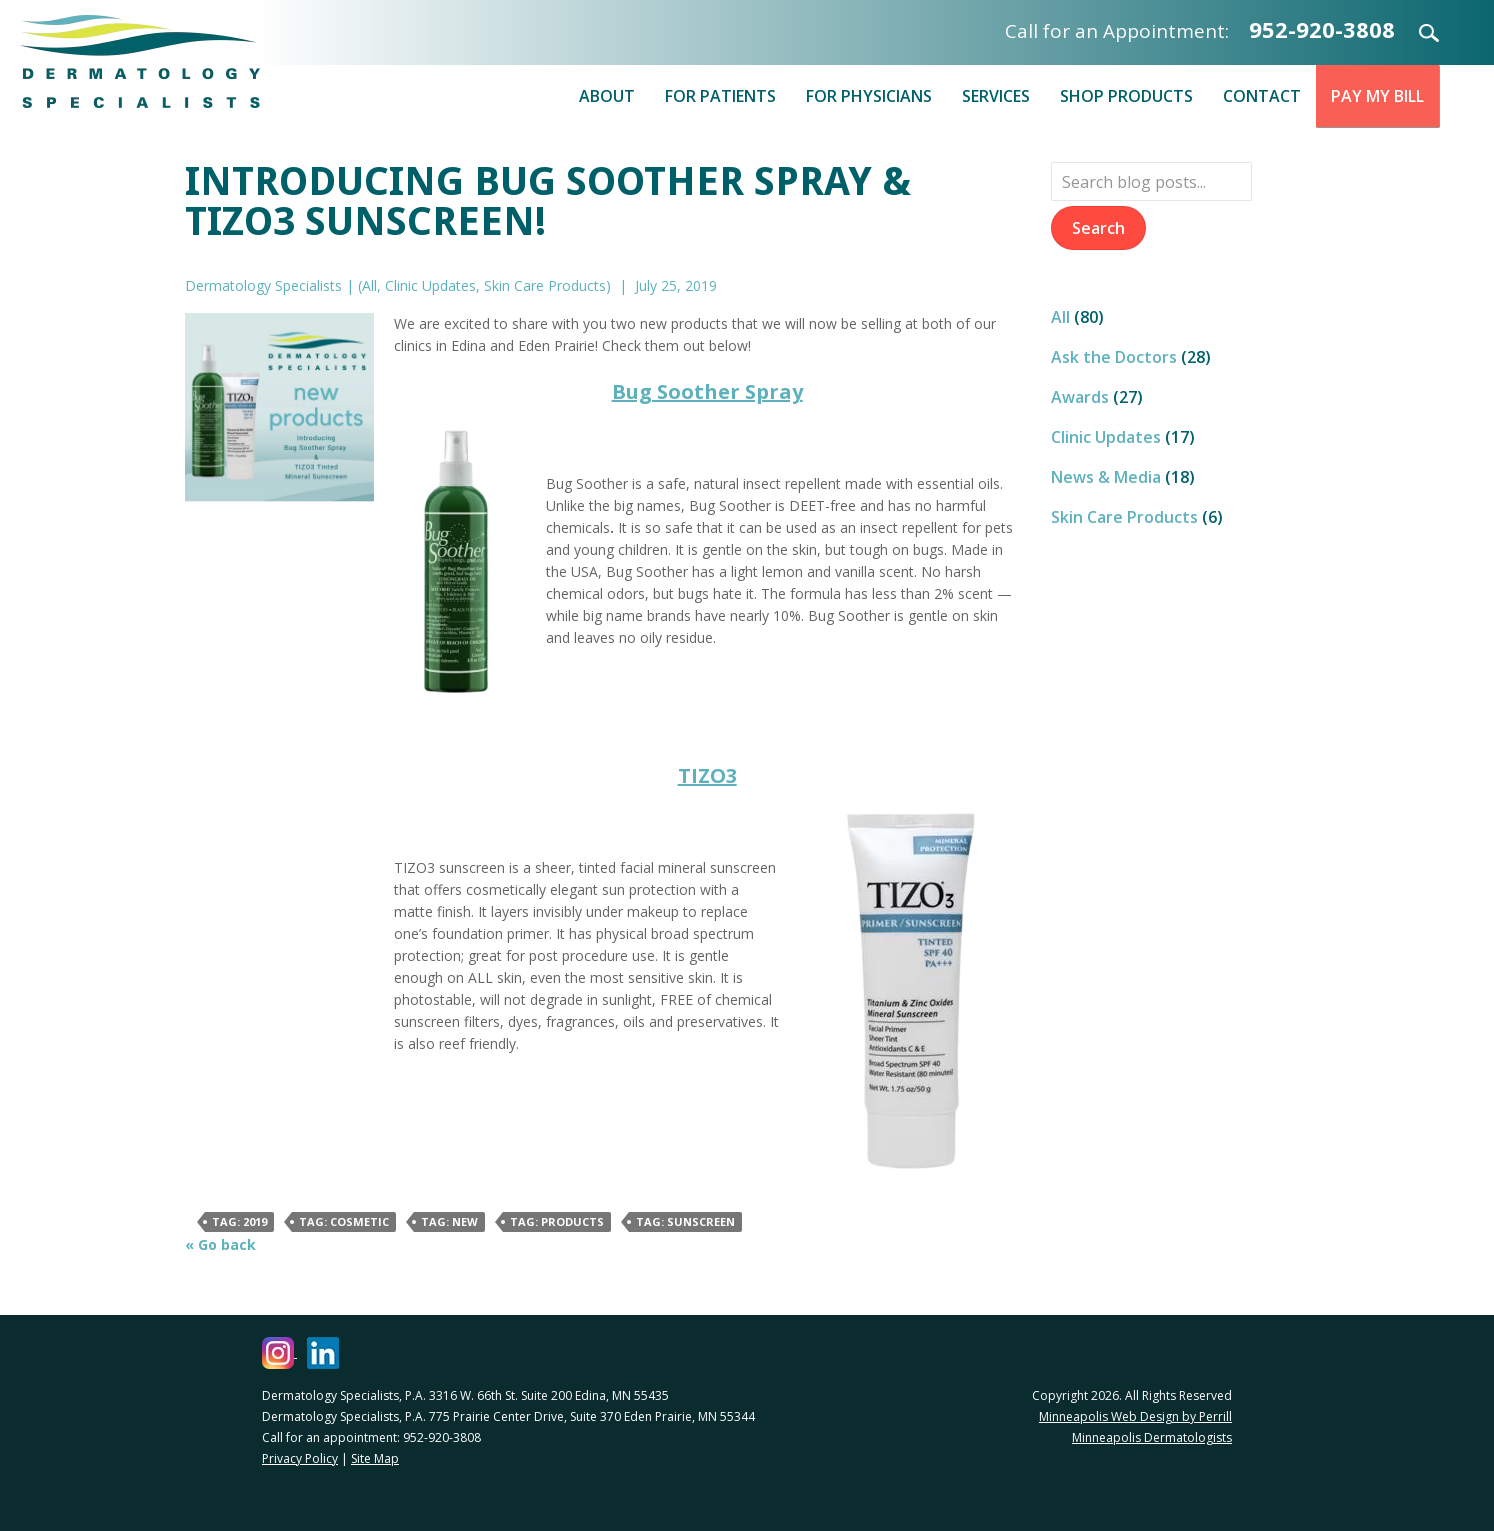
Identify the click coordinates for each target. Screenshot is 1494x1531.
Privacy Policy (300, 1458)
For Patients (720, 96)
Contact (1262, 96)
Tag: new (449, 1221)
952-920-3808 (1322, 29)
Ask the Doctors (1114, 357)
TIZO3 (707, 775)
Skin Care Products (545, 285)
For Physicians (869, 96)
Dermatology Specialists (140, 61)
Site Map (375, 1458)
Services (996, 96)
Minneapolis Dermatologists (1152, 1437)
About (607, 96)
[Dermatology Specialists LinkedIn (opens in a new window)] (323, 1352)
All (369, 285)
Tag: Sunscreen (685, 1221)
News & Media (1106, 477)
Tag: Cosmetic (344, 1221)
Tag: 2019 (239, 1221)
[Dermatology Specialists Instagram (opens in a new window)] (279, 1352)
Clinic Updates (430, 285)
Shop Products (1126, 96)
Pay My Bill (1377, 96)
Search (1417, 33)
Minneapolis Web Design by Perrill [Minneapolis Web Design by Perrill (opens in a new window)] (1135, 1416)
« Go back (220, 1244)
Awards (1080, 397)
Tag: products (557, 1221)
